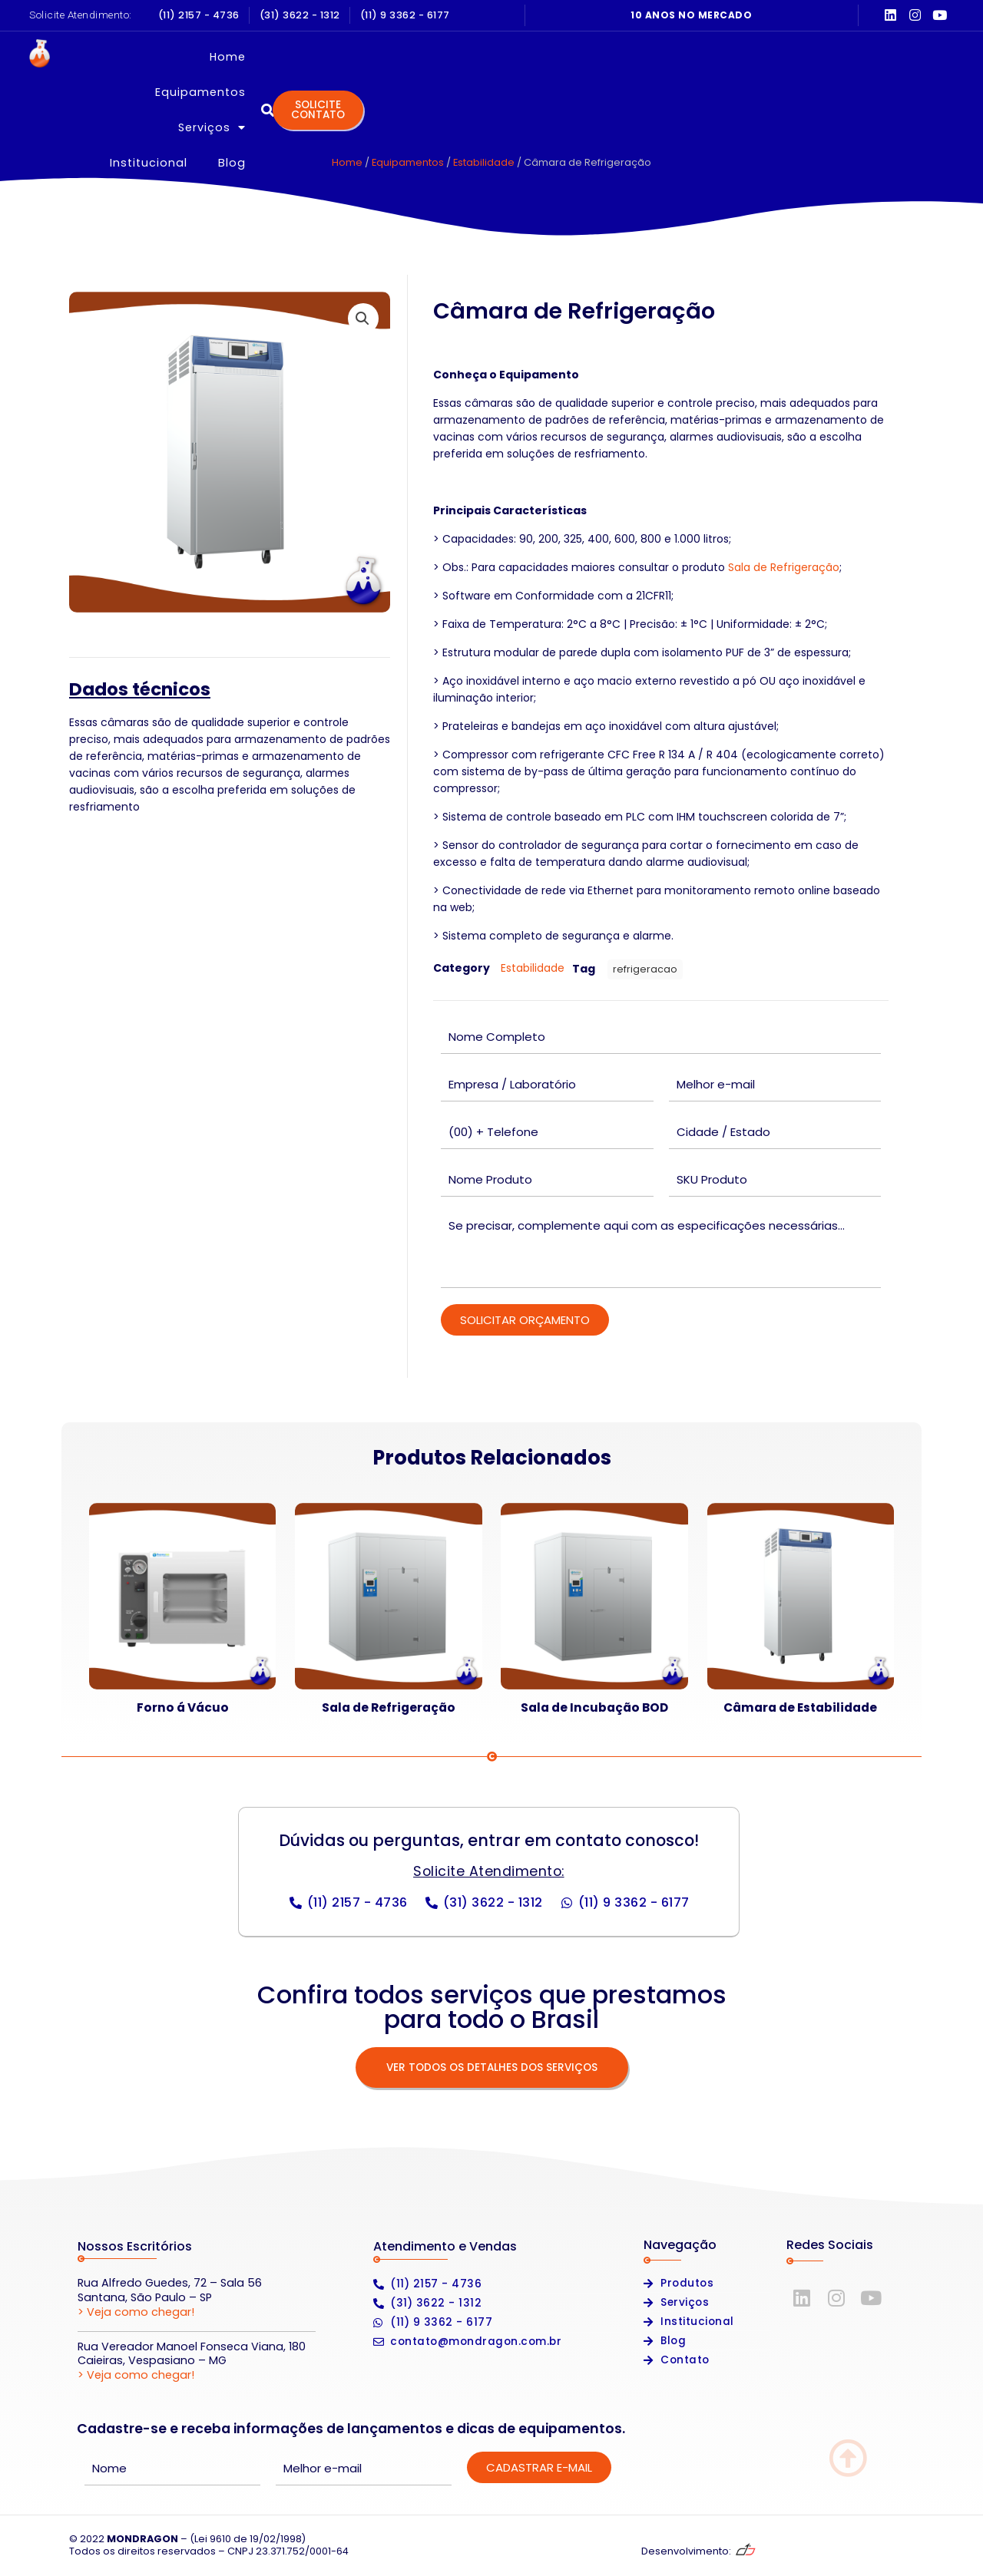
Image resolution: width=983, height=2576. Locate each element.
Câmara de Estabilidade (800, 1707)
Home (338, 56)
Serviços (542, 57)
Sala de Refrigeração (783, 567)
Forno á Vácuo (183, 1707)
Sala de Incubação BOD (594, 1707)
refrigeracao (645, 969)
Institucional (645, 56)
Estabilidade (484, 162)
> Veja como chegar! (136, 2312)
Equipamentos (432, 56)
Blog (729, 56)
